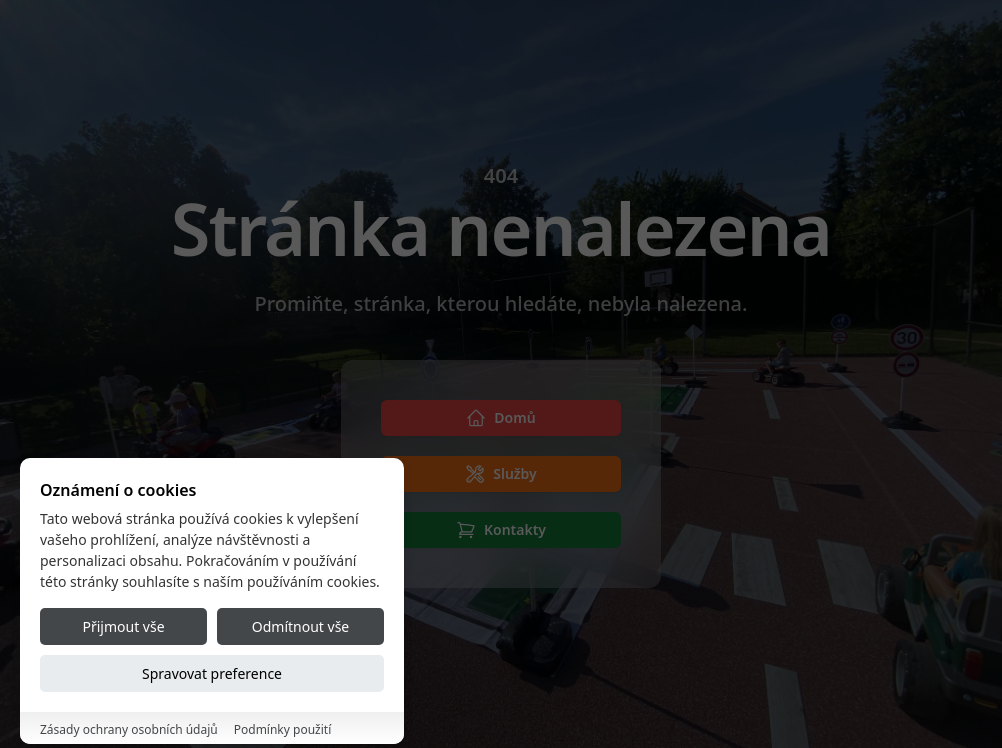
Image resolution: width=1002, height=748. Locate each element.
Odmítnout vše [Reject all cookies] (300, 688)
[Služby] (501, 474)
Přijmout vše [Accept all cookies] (123, 688)
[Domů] (501, 418)
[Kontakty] (501, 530)
